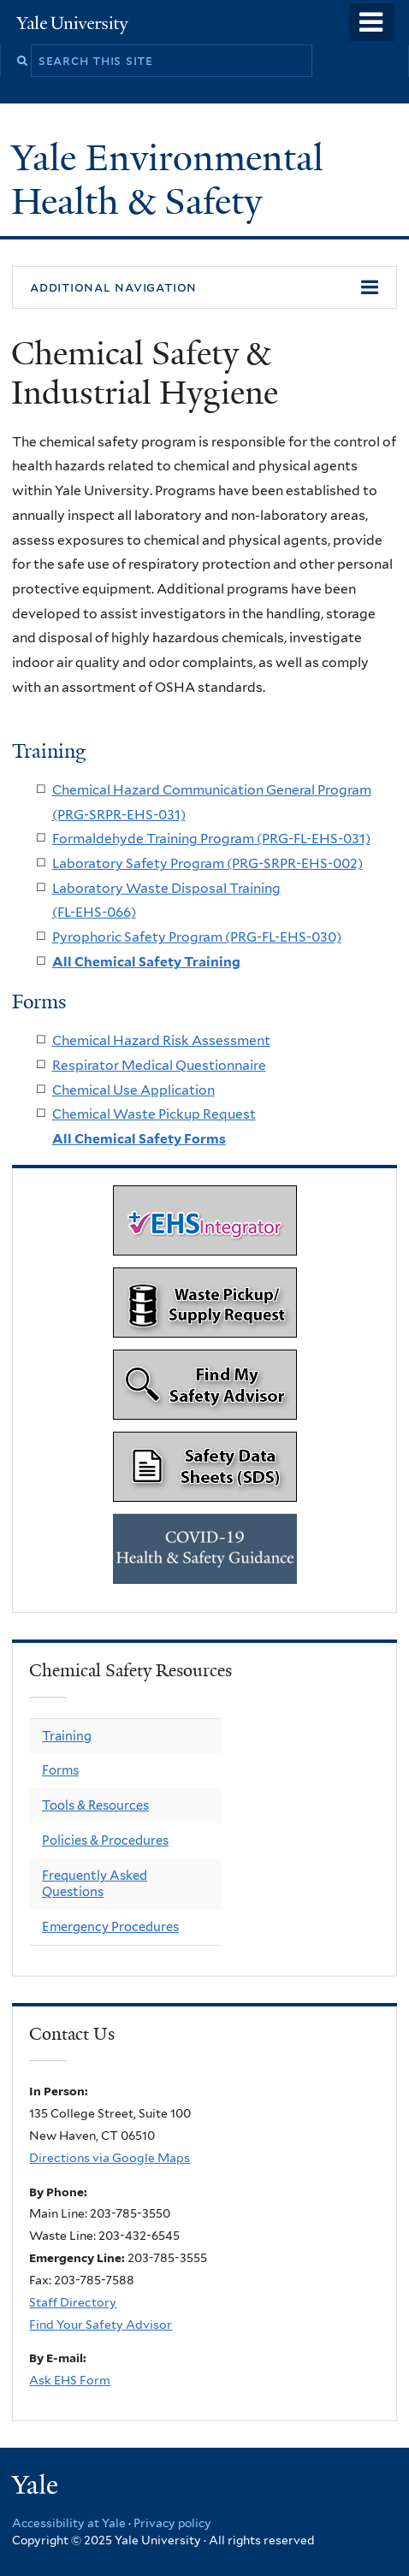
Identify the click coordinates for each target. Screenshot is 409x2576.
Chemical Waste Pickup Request (154, 1114)
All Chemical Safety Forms (139, 1139)
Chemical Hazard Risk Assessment (161, 1040)
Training (67, 1736)
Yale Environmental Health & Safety (167, 179)
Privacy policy (172, 2523)
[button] (204, 287)
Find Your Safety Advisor (100, 2324)
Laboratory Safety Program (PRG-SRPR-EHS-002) (207, 863)
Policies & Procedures (105, 1840)
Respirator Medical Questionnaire (159, 1065)
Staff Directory (72, 2302)
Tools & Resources (95, 1805)
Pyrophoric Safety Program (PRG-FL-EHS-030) (196, 937)
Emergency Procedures (110, 1927)
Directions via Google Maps (109, 2158)
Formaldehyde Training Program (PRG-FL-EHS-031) (211, 838)
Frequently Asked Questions (94, 1884)
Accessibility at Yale (69, 2523)
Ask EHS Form (69, 2380)
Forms (60, 1770)
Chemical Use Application (133, 1090)
